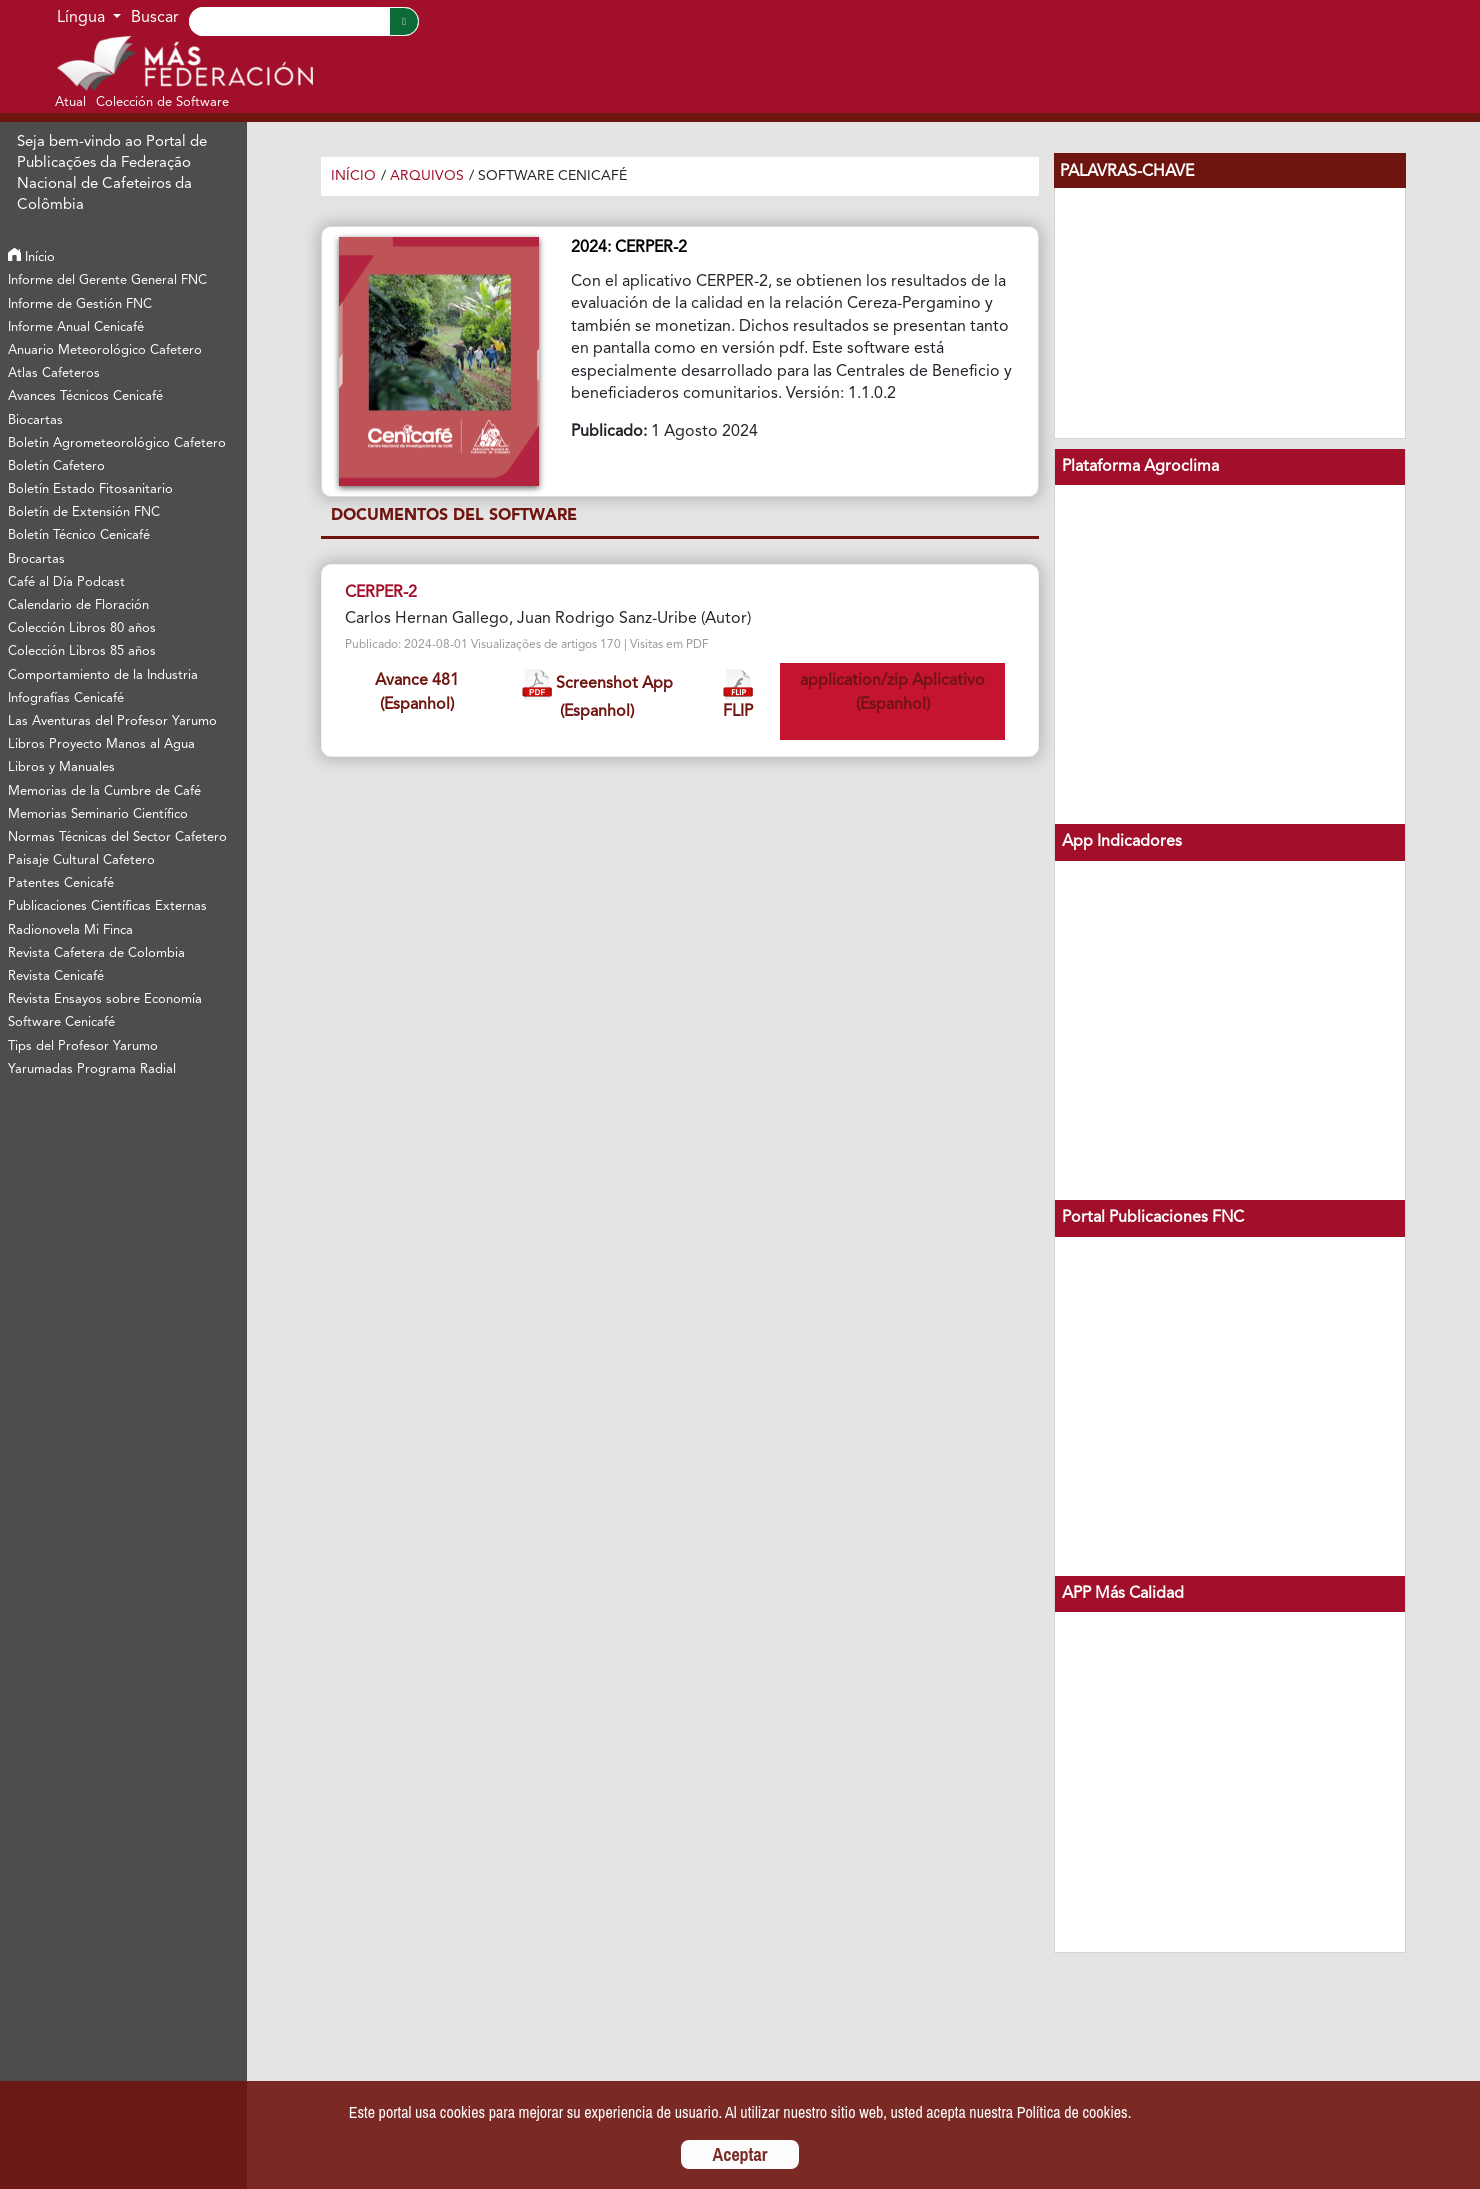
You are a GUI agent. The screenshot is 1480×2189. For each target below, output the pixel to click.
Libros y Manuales (61, 767)
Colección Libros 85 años (82, 651)
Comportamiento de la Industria (103, 675)
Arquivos (427, 176)
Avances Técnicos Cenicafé (85, 396)
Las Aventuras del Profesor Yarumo (112, 721)
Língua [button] (83, 18)
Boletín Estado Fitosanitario (90, 489)
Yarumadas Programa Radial (92, 1069)
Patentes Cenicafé (61, 883)
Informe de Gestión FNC (80, 304)
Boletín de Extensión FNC (84, 512)
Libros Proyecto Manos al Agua (101, 744)
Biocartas (35, 420)
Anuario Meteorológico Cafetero (105, 350)
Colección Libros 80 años (82, 628)
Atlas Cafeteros (54, 373)
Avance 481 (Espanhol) (417, 693)
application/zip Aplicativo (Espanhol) (892, 693)
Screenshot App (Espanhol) (597, 694)
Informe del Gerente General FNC (107, 280)
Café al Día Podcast (66, 582)
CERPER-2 (381, 593)
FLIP (738, 694)
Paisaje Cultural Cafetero (81, 860)
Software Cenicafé (61, 1022)
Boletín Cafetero (56, 466)
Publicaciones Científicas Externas (107, 906)
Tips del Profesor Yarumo (83, 1046)
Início (31, 257)
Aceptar (740, 2154)
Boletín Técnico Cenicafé (79, 535)
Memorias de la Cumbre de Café (104, 791)
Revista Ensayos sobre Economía (105, 999)
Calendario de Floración (78, 605)
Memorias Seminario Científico (98, 814)
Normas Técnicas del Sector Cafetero (117, 837)
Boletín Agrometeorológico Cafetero (117, 443)
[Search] (289, 21)
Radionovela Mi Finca (70, 930)
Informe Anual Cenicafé (76, 327)
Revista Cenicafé (56, 976)
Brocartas (36, 559)
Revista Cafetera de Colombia (96, 953)
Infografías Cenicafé (66, 698)
